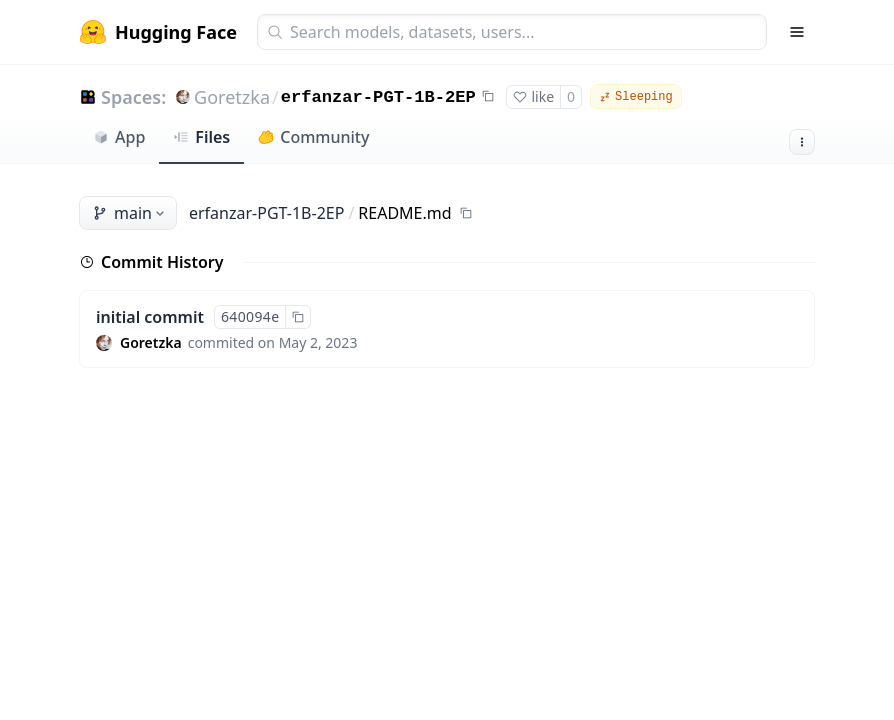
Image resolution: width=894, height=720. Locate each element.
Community (313, 137)
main (130, 213)
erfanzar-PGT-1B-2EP (378, 97)
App (119, 137)
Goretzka (232, 97)
